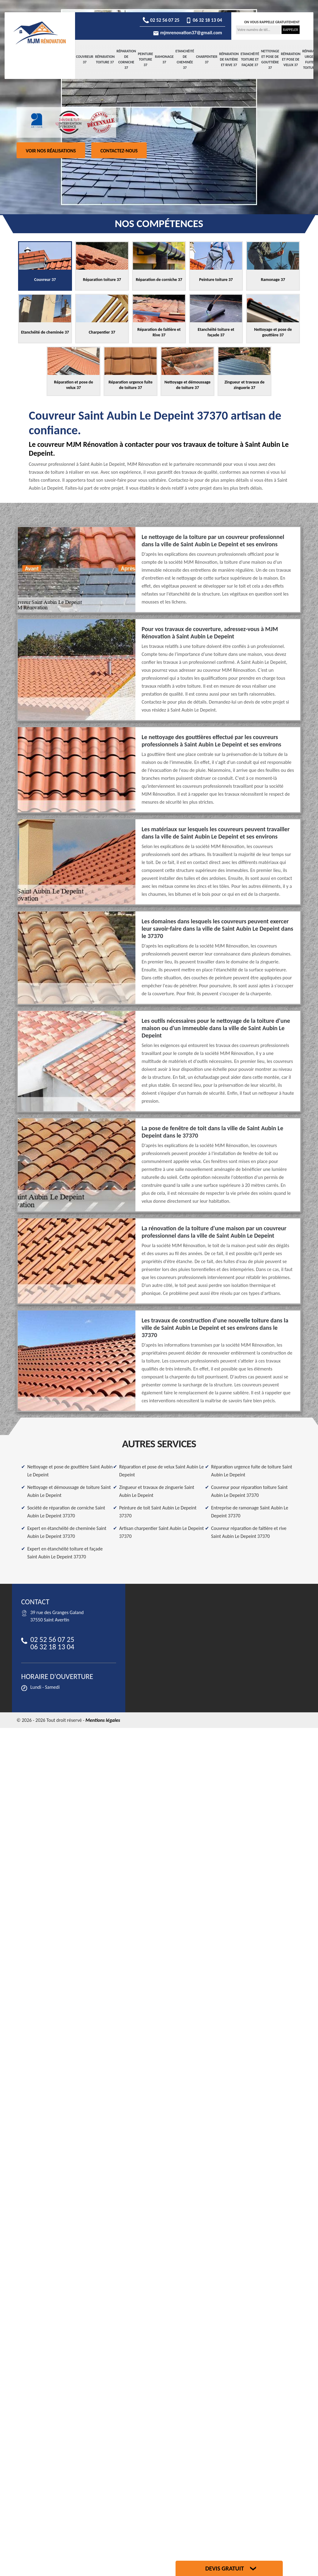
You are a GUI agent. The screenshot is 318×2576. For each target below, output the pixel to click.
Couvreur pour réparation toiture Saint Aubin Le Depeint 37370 (249, 1491)
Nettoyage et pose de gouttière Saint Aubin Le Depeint (70, 1471)
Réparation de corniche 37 (126, 59)
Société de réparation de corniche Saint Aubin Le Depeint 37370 (66, 1512)
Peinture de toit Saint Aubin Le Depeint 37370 (157, 1512)
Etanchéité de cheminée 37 (185, 59)
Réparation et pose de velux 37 (291, 59)
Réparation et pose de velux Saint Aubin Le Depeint (161, 1471)
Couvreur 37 (84, 59)
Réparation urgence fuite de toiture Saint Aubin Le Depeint (251, 1471)
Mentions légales (102, 1720)
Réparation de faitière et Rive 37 (229, 59)
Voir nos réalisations (51, 151)
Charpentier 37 (207, 59)
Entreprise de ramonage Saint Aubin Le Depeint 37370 (249, 1512)
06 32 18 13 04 (204, 20)
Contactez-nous (119, 151)
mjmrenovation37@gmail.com (187, 33)
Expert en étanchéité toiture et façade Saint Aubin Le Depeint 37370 (65, 1553)
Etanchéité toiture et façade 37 (249, 59)
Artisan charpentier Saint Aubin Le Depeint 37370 (161, 1532)
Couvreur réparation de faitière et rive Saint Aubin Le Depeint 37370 (248, 1532)
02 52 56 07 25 (161, 20)
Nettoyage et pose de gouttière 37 (270, 59)
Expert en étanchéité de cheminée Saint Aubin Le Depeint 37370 (66, 1532)
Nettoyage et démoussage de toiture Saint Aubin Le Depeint (69, 1491)
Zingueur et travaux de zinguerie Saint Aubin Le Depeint (156, 1491)
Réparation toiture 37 (105, 59)
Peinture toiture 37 (145, 59)
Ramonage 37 (164, 59)
